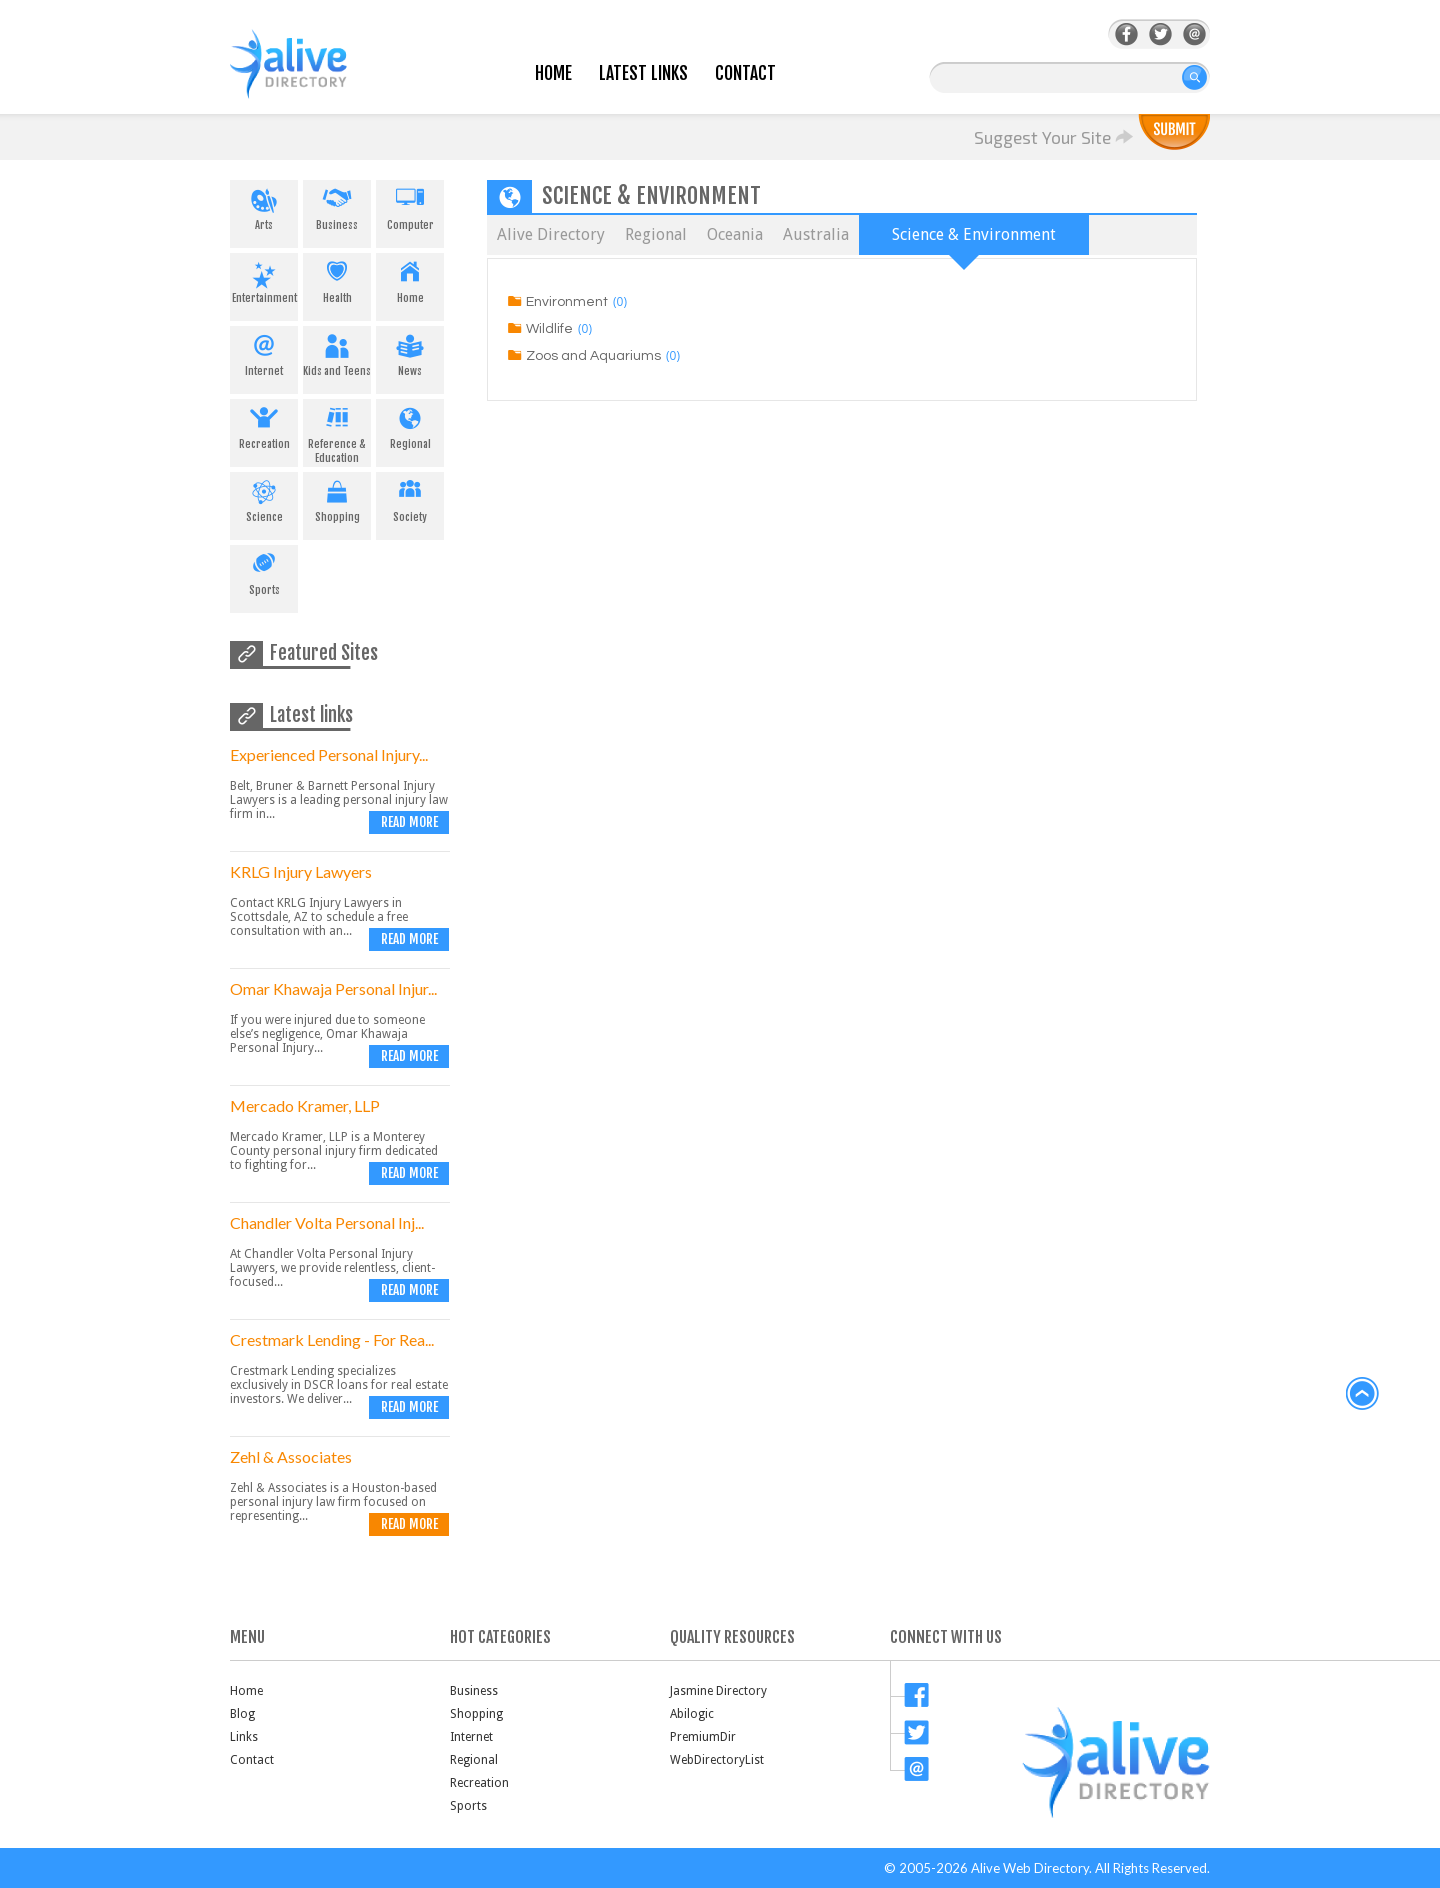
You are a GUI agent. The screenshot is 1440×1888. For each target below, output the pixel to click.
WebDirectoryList (717, 1760)
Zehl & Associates (291, 1456)
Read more (409, 822)
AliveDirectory (310, 76)
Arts (264, 206)
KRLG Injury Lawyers (301, 871)
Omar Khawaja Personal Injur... (333, 988)
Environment (567, 302)
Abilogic (692, 1714)
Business (337, 206)
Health (337, 279)
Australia (816, 234)
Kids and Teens (337, 352)
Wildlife (549, 329)
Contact (745, 73)
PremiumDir (703, 1737)
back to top (1363, 1394)
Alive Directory (551, 234)
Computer (410, 206)
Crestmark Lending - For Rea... (332, 1339)
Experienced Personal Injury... (329, 754)
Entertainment (264, 279)
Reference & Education (337, 432)
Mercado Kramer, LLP (305, 1105)
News (410, 352)
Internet (264, 352)
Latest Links (643, 73)
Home (553, 73)
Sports (264, 571)
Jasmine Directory (718, 1691)
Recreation (264, 425)
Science (264, 498)
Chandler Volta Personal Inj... (327, 1222)
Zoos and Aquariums (593, 356)
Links (244, 1737)
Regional (410, 425)
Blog (242, 1714)
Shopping (337, 498)
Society (410, 498)
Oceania (735, 234)
